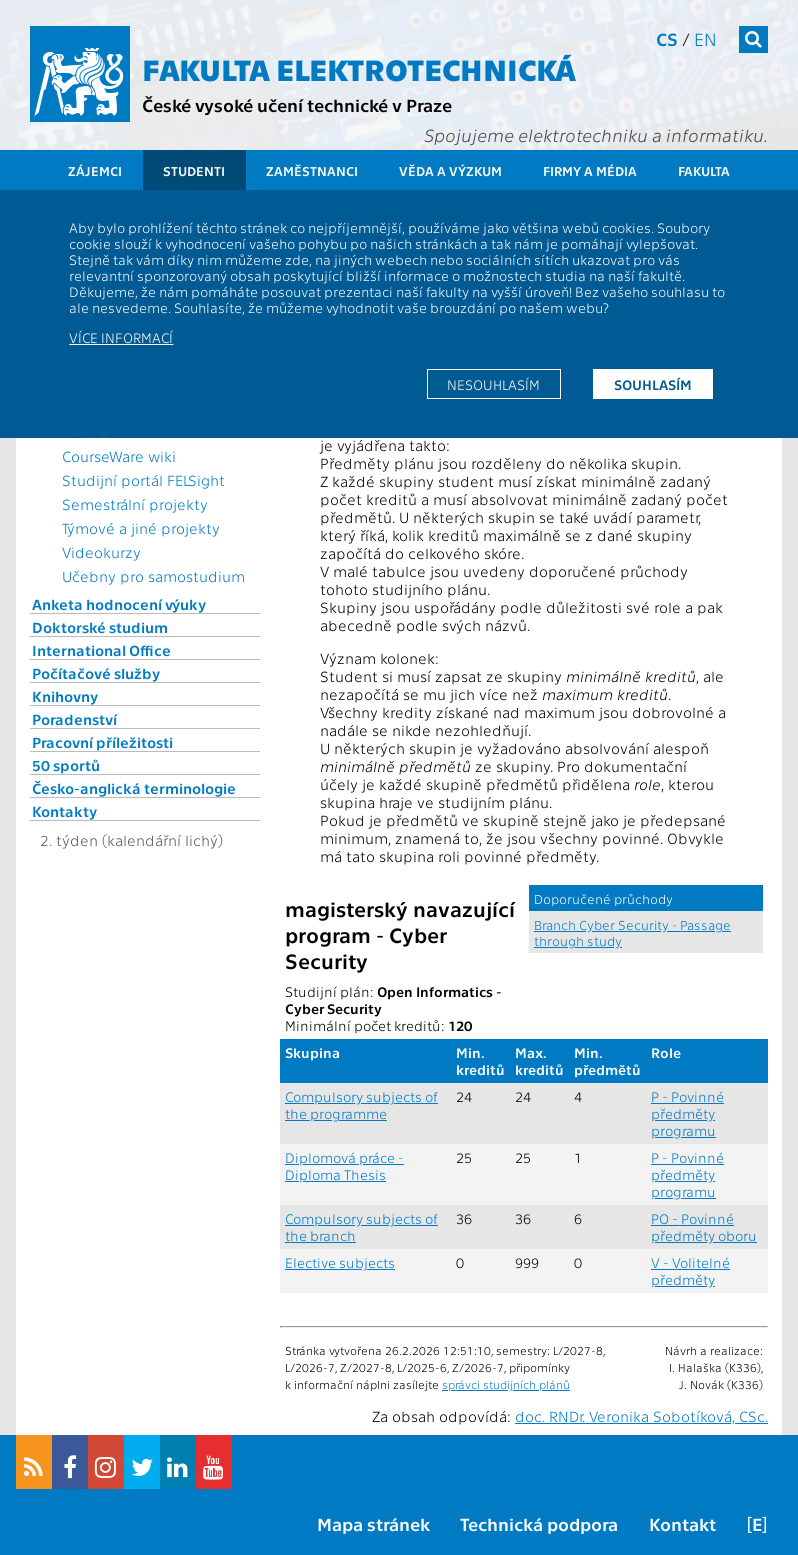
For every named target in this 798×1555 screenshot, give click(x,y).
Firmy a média (590, 170)
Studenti (194, 170)
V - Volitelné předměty (690, 1271)
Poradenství (74, 719)
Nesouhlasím (493, 384)
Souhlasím (653, 384)
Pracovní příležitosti (102, 742)
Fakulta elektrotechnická (359, 68)
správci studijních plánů (506, 1384)
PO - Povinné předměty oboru (704, 1227)
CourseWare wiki (119, 456)
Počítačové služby (96, 673)
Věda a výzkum (450, 170)
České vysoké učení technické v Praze (297, 104)
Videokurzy (101, 552)
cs (667, 38)
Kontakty (64, 811)
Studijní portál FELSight (143, 480)
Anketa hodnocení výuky (119, 604)
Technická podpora (539, 1523)
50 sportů (66, 765)
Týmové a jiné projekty (141, 528)
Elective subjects (340, 1262)
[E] (757, 1523)
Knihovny (65, 696)
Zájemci (95, 170)
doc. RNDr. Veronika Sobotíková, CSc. (641, 1416)
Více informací (121, 337)
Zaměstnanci (312, 170)
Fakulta (704, 170)
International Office (101, 650)
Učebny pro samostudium (153, 576)
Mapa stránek (373, 1523)
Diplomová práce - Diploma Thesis (344, 1166)
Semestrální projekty (135, 504)
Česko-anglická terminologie (134, 788)
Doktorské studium (100, 627)
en (705, 38)
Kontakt (682, 1523)
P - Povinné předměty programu (687, 1113)
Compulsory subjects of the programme (361, 1105)
